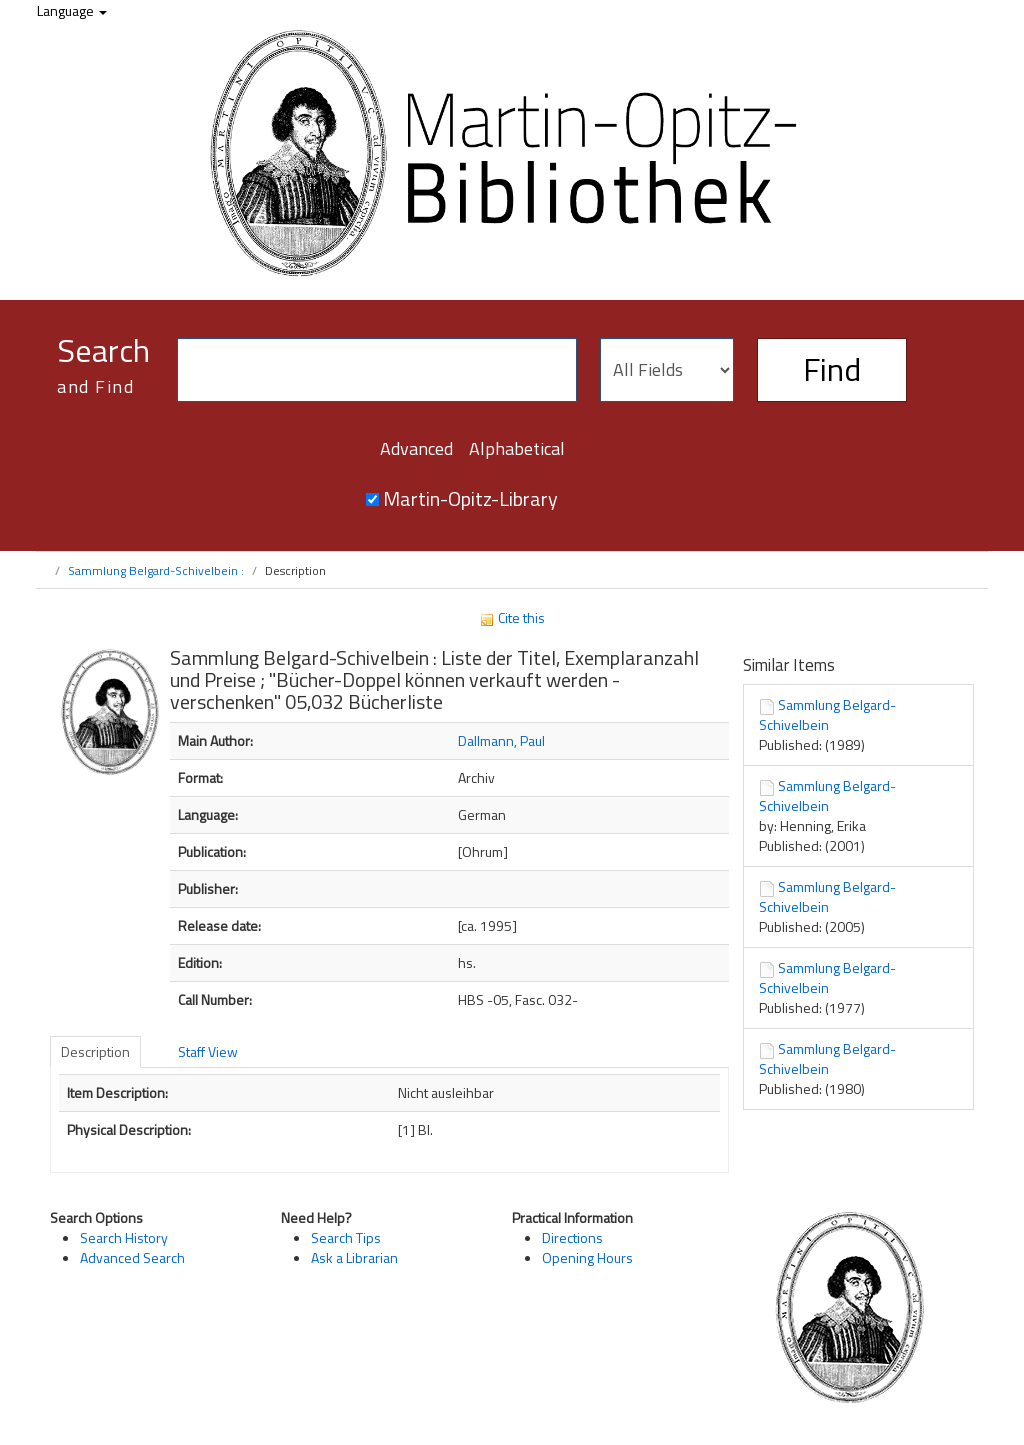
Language (72, 10)
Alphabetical (517, 448)
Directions (572, 1237)
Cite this (512, 617)
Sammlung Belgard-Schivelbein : (156, 570)
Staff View (208, 1051)
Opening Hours (587, 1257)
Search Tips (346, 1237)
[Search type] (667, 370)
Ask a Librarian (354, 1257)
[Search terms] (377, 370)
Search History (124, 1237)
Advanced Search (132, 1257)
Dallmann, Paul (501, 740)
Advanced (416, 448)
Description (95, 1051)
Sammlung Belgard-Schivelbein (827, 714)
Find (832, 369)
